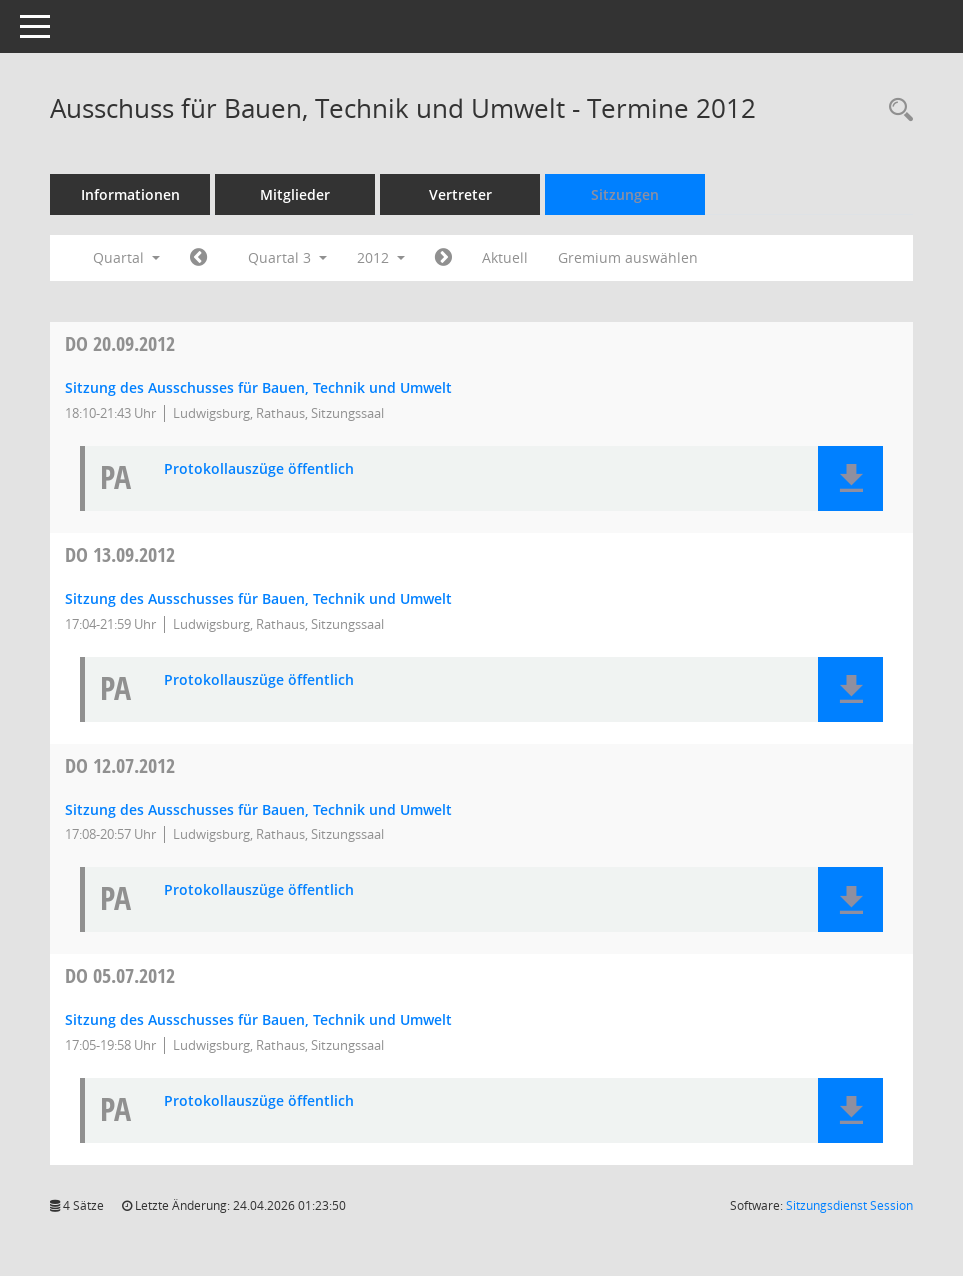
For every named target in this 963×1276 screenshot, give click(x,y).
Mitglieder (295, 194)
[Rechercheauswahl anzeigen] (896, 110)
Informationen (130, 194)
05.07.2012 (120, 975)
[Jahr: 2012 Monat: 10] (443, 258)
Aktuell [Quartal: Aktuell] (505, 257)
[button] (850, 478)
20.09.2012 (120, 343)
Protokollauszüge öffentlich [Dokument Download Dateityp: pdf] (259, 469)
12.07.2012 (120, 765)
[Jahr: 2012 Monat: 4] (198, 258)
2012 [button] (381, 257)
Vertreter (460, 194)
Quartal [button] (126, 257)
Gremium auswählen (628, 257)
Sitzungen (625, 194)
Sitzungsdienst (849, 1205)
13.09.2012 (120, 554)
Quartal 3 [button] (287, 257)
